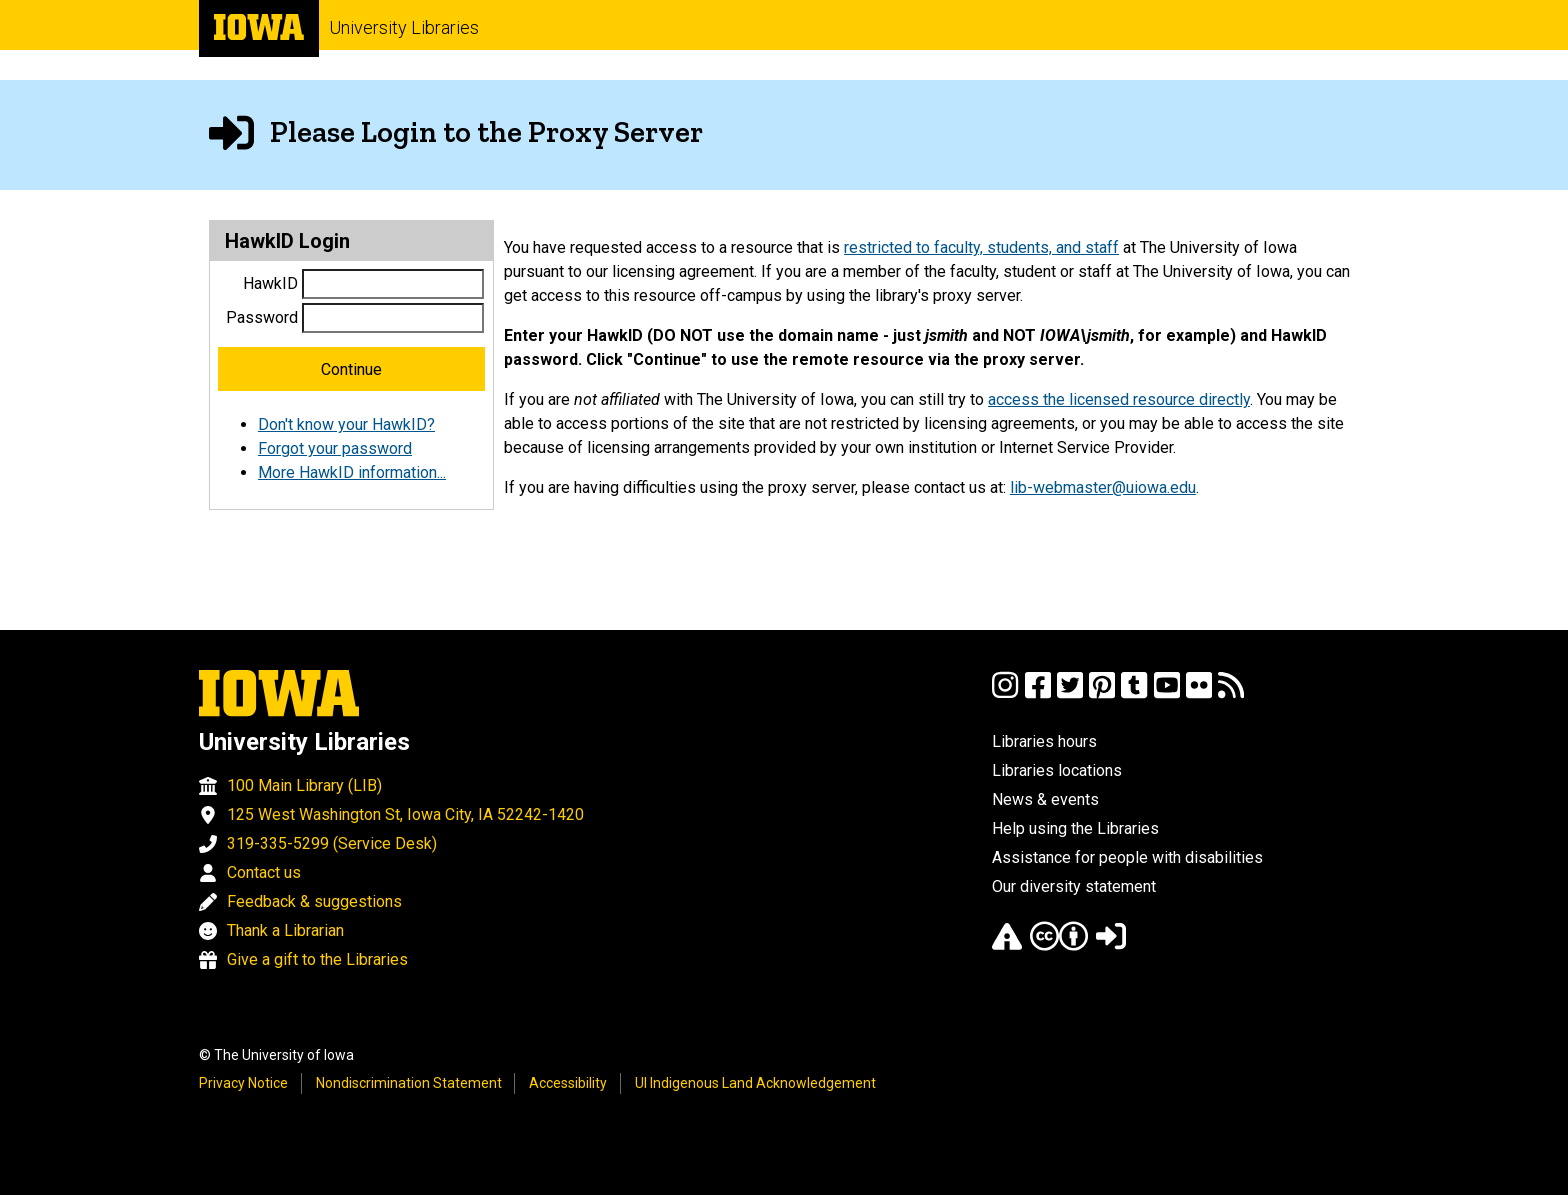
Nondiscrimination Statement (409, 1083)
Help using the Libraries (1075, 828)
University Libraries (404, 27)
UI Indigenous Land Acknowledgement (755, 1083)
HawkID (270, 283)
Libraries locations (1057, 770)
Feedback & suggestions (314, 901)
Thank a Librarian (285, 930)
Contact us (264, 872)
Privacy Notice (243, 1083)
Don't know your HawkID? (346, 424)
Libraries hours (1044, 741)
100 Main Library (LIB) (304, 785)
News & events (1045, 799)
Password (262, 317)
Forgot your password (335, 448)
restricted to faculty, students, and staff (981, 247)
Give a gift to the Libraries (317, 959)
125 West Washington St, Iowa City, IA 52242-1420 (405, 814)
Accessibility (568, 1083)
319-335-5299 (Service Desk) (332, 843)
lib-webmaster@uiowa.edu (1103, 487)
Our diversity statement (1074, 886)
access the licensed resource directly (1119, 399)
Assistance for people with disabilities (1127, 857)
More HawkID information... (352, 472)
